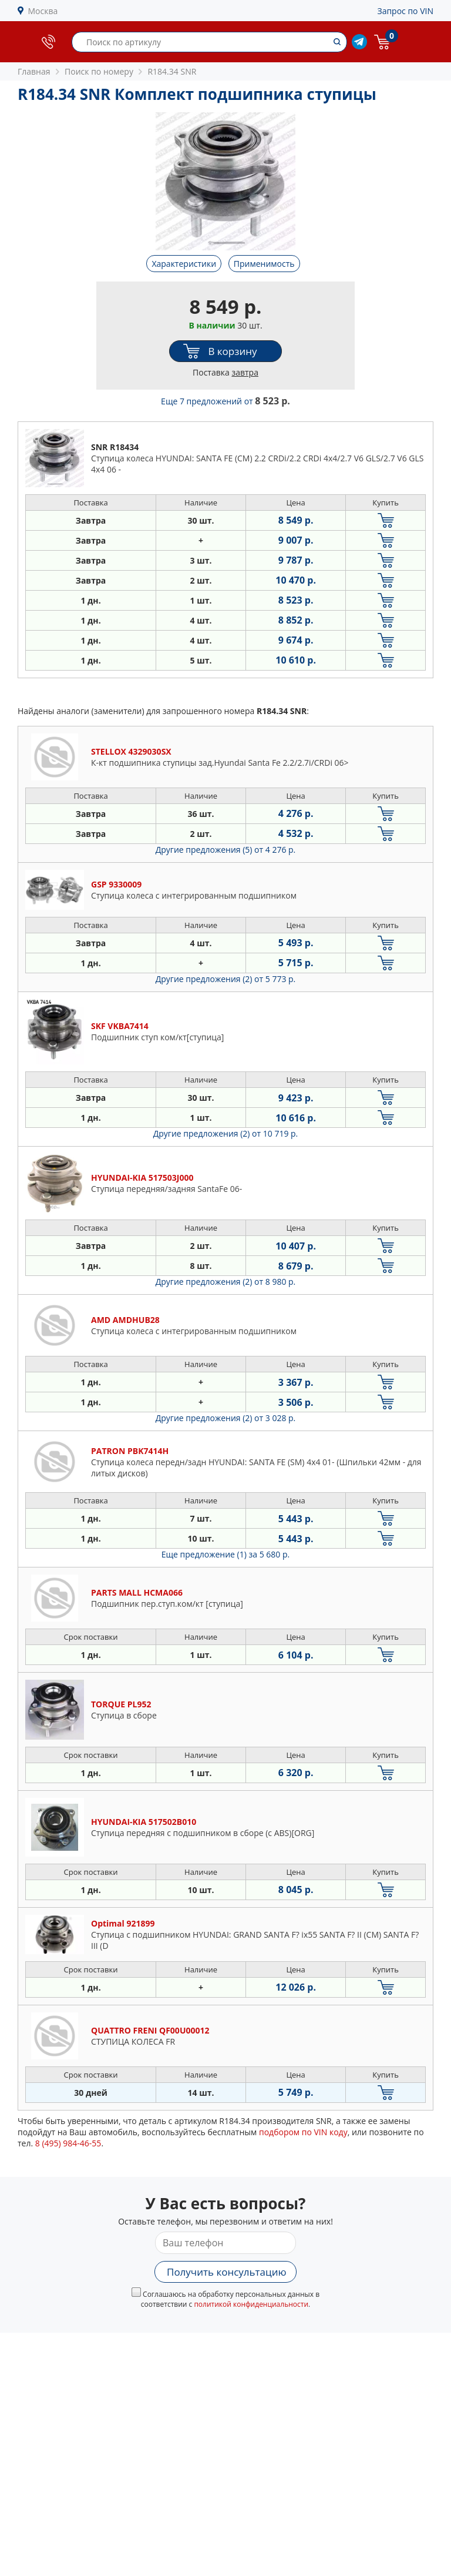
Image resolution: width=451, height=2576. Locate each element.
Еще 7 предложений (225, 401)
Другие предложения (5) (226, 849)
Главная (34, 71)
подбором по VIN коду (303, 2132)
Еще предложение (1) (225, 1554)
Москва (43, 10)
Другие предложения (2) (226, 978)
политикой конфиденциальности (251, 2304)
